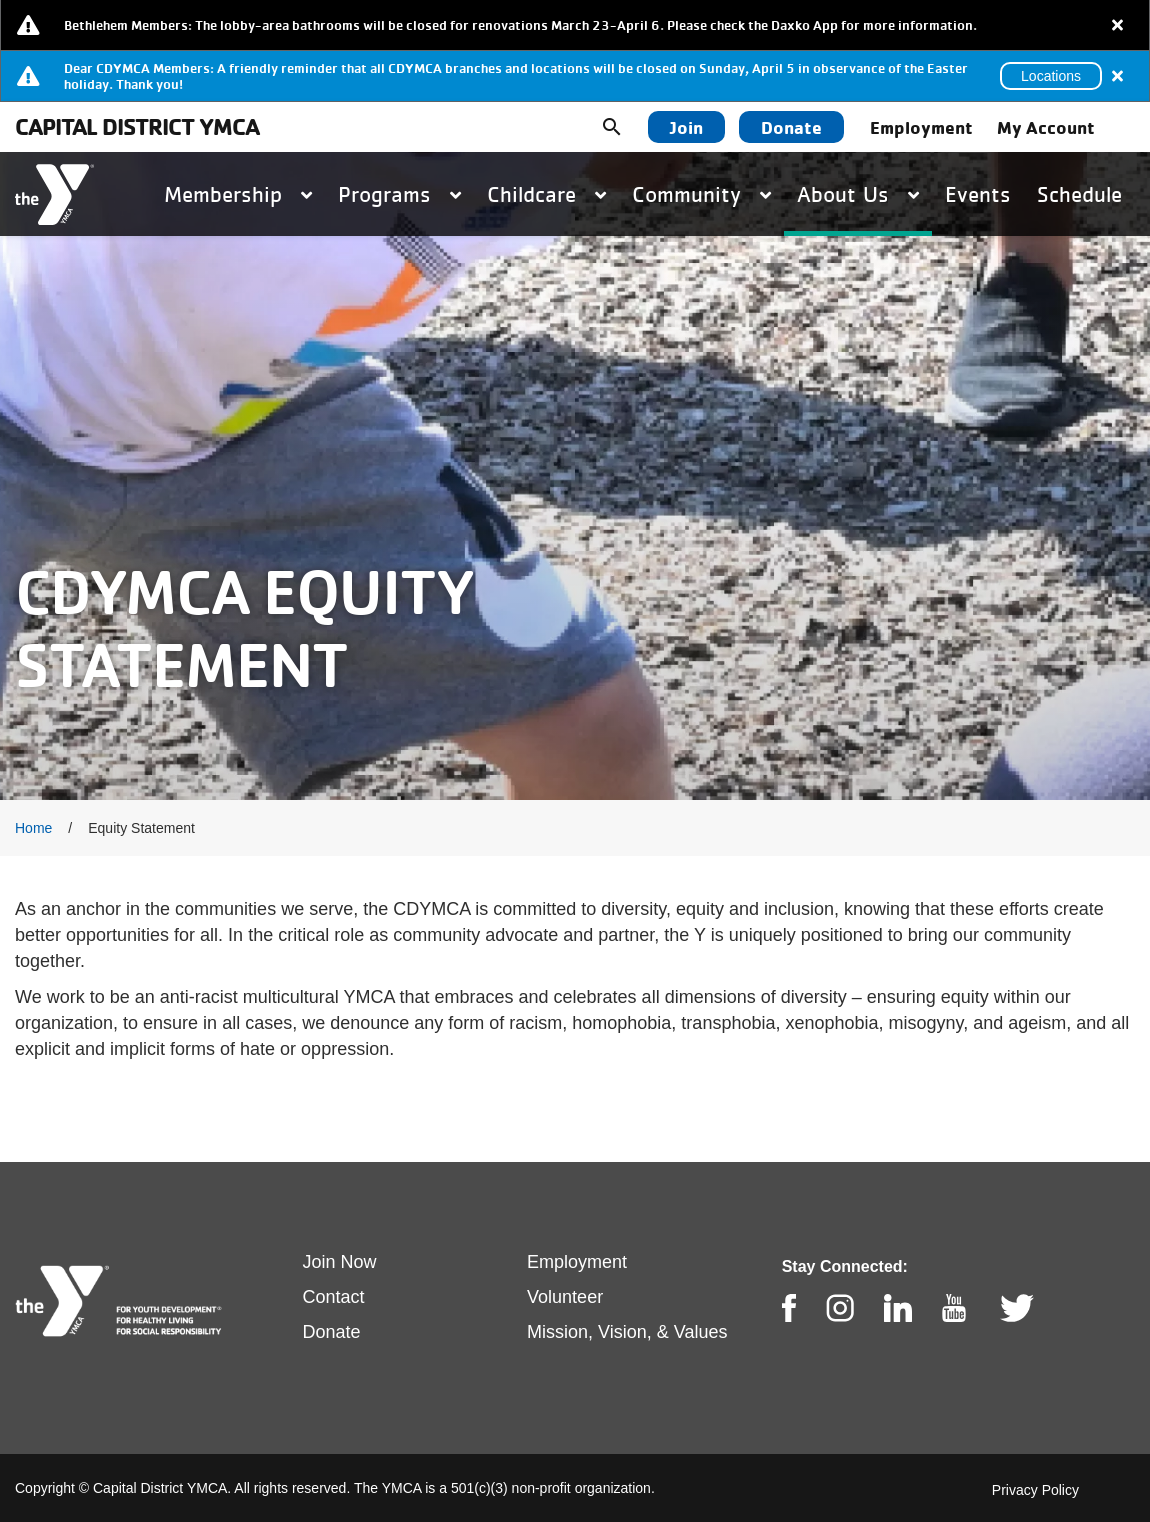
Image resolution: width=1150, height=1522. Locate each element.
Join (686, 127)
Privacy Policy (1035, 1490)
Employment (921, 127)
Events (978, 194)
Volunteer (565, 1297)
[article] (575, 25)
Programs (399, 194)
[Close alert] (1118, 25)
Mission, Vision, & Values (627, 1332)
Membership (238, 194)
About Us (858, 194)
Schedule (1079, 194)
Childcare (546, 194)
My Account (1046, 127)
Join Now (340, 1262)
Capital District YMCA (137, 126)
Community (701, 194)
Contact (334, 1297)
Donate (791, 127)
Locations (1051, 76)
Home (33, 828)
